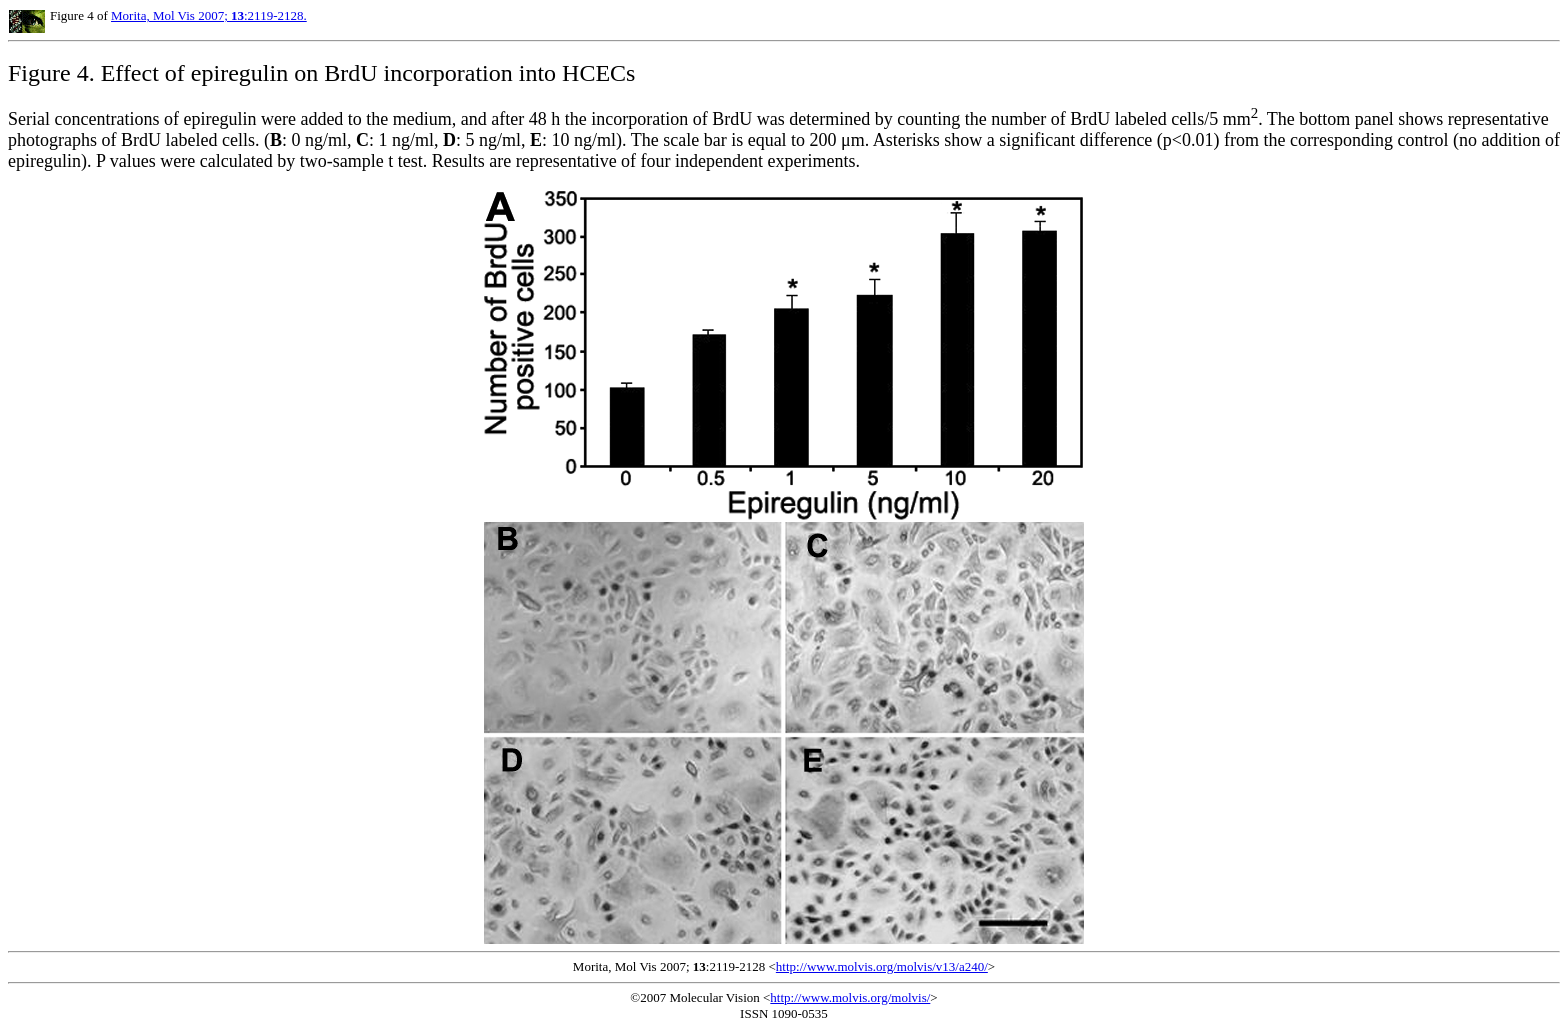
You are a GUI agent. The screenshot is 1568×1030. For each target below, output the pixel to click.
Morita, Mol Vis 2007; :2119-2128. (209, 15)
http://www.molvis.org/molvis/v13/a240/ (882, 966)
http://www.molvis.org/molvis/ (850, 997)
